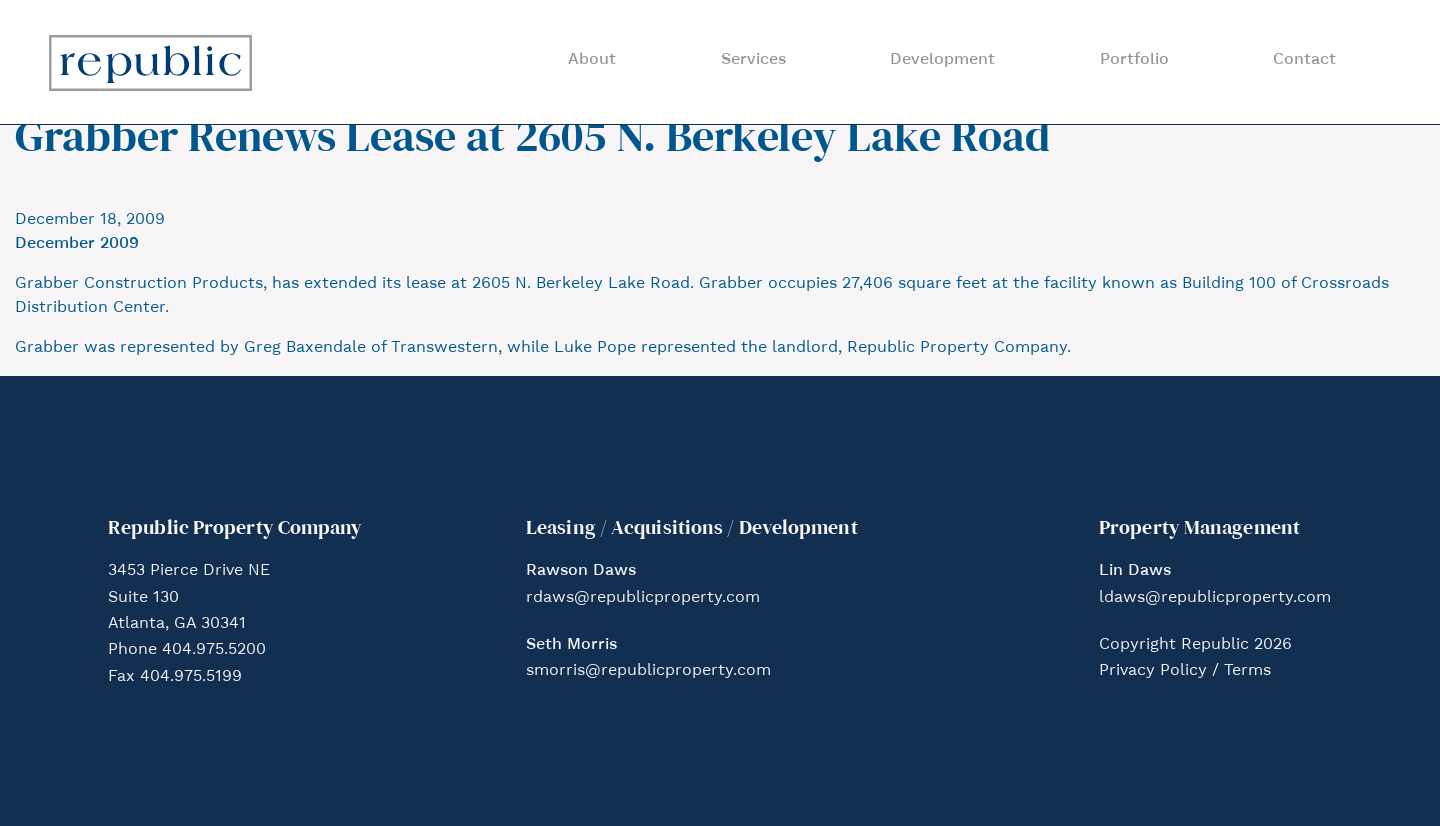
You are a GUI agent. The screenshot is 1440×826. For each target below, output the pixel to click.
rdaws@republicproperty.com (643, 598)
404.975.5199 (191, 677)
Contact (1304, 60)
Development (942, 60)
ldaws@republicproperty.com (1215, 598)
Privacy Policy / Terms (1185, 671)
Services (753, 60)
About (592, 60)
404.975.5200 (214, 650)
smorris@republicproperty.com (648, 671)
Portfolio (1134, 60)
